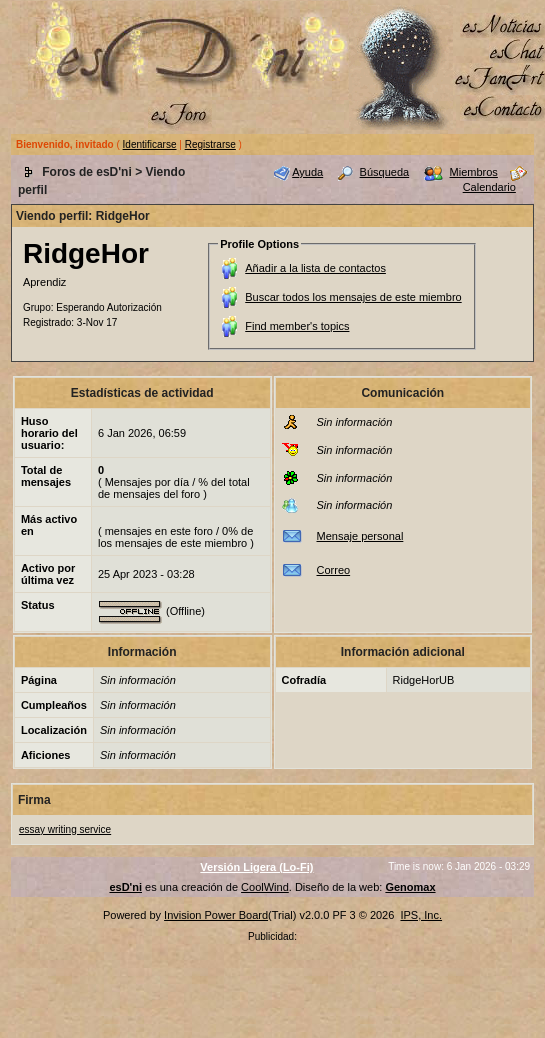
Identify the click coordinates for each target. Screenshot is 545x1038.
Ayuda (307, 172)
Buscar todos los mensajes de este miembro (353, 297)
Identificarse (150, 144)
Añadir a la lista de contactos (315, 268)
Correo (334, 570)
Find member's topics (297, 326)
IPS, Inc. (421, 915)
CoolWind (265, 887)
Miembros (474, 172)
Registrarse (210, 144)
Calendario (489, 187)
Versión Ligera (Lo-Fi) (256, 867)
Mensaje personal (360, 536)
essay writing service (65, 829)
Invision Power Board (216, 915)
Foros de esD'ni (87, 172)
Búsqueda (385, 172)
